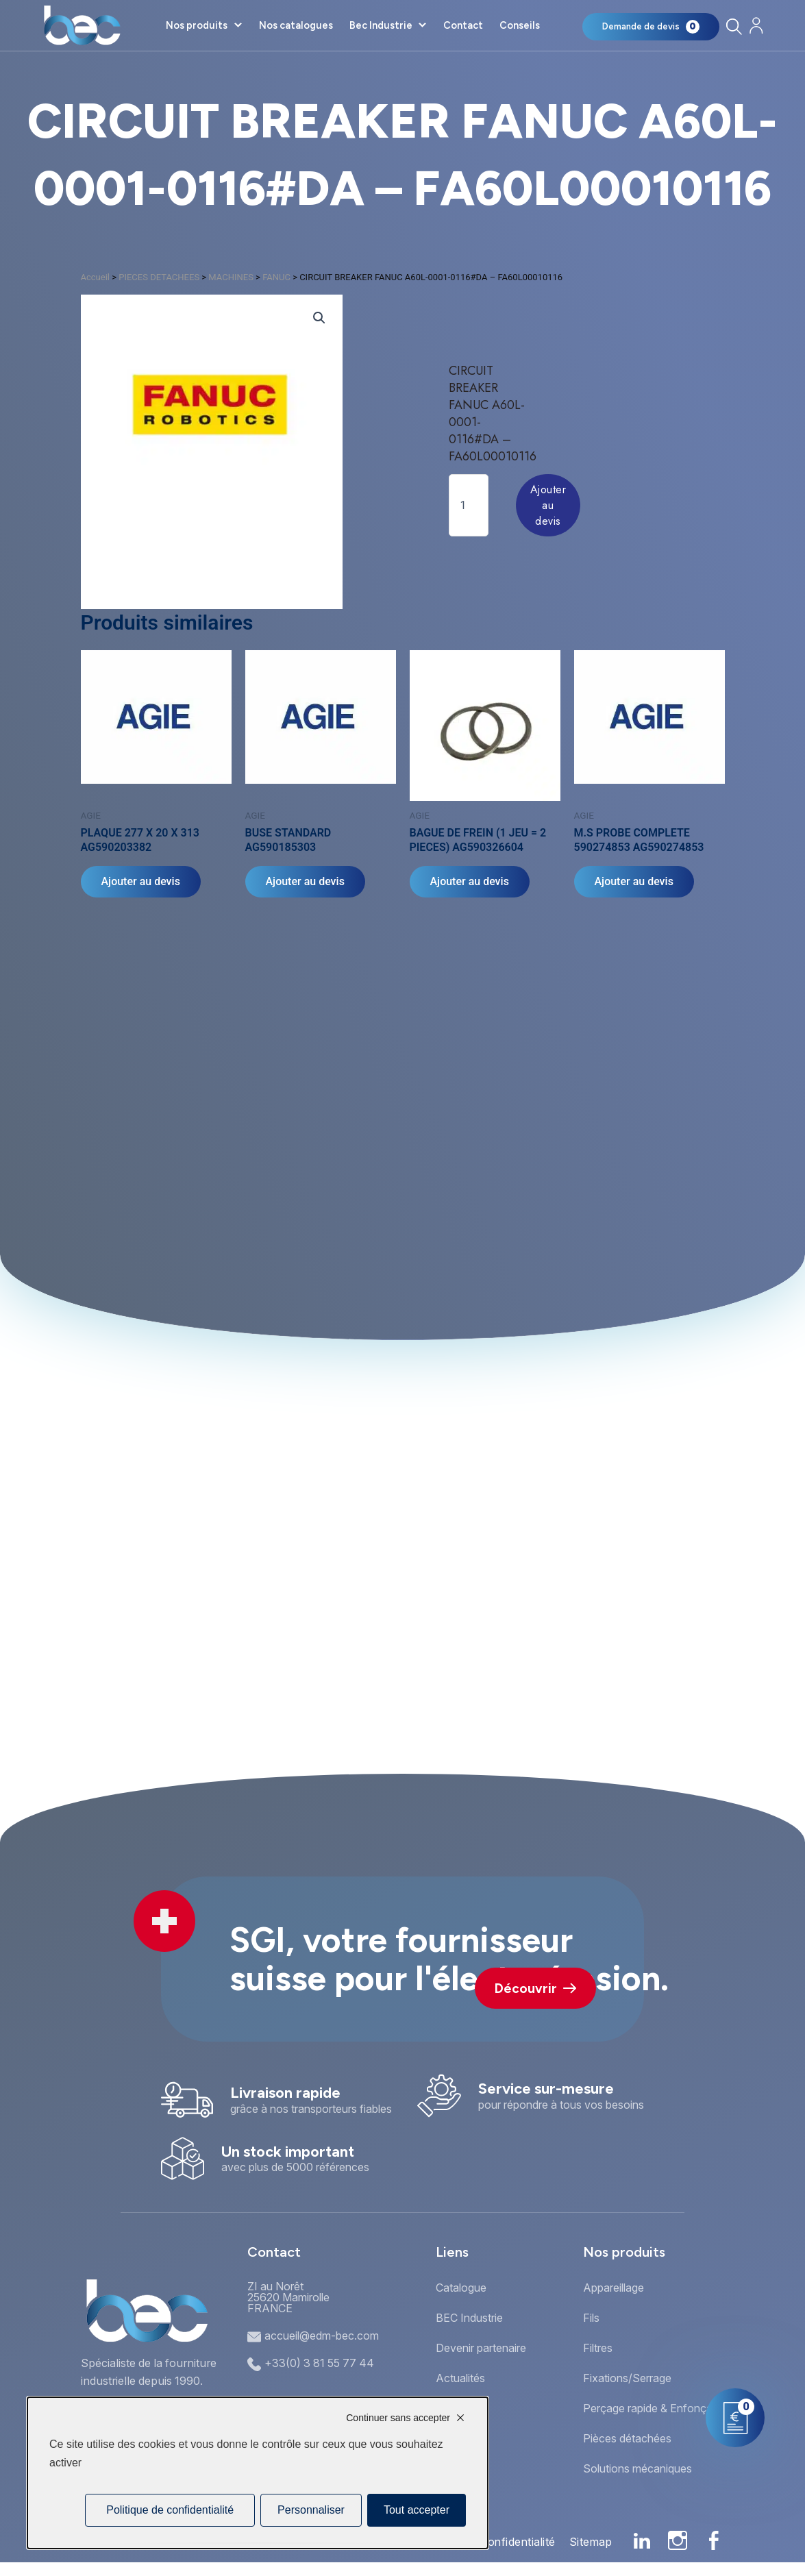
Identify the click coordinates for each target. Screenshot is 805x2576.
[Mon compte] (756, 25)
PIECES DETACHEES (159, 277)
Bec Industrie (380, 25)
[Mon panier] (650, 26)
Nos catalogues (296, 25)
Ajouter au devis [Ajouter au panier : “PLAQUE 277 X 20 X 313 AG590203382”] (140, 881)
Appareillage (613, 2287)
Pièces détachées (627, 2438)
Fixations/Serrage (627, 2378)
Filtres (597, 2348)
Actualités (460, 2378)
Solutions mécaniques (637, 2468)
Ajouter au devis (548, 505)
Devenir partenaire (481, 2348)
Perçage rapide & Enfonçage (654, 2408)
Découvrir (535, 1988)
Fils (591, 2318)
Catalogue (461, 2287)
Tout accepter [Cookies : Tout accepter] (416, 2510)
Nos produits (196, 25)
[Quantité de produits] (468, 505)
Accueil (95, 277)
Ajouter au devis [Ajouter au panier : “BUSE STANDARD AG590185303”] (305, 881)
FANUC (276, 277)
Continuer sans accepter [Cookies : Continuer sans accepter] (398, 2417)
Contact (463, 25)
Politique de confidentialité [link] (170, 2510)
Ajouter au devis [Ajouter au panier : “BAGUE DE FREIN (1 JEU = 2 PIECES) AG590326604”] (469, 881)
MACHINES (230, 277)
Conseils (519, 25)
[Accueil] (81, 25)
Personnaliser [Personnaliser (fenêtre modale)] (311, 2510)
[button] (319, 318)
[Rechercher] (733, 26)
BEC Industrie (469, 2318)
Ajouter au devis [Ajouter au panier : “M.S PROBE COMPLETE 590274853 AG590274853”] (634, 881)
